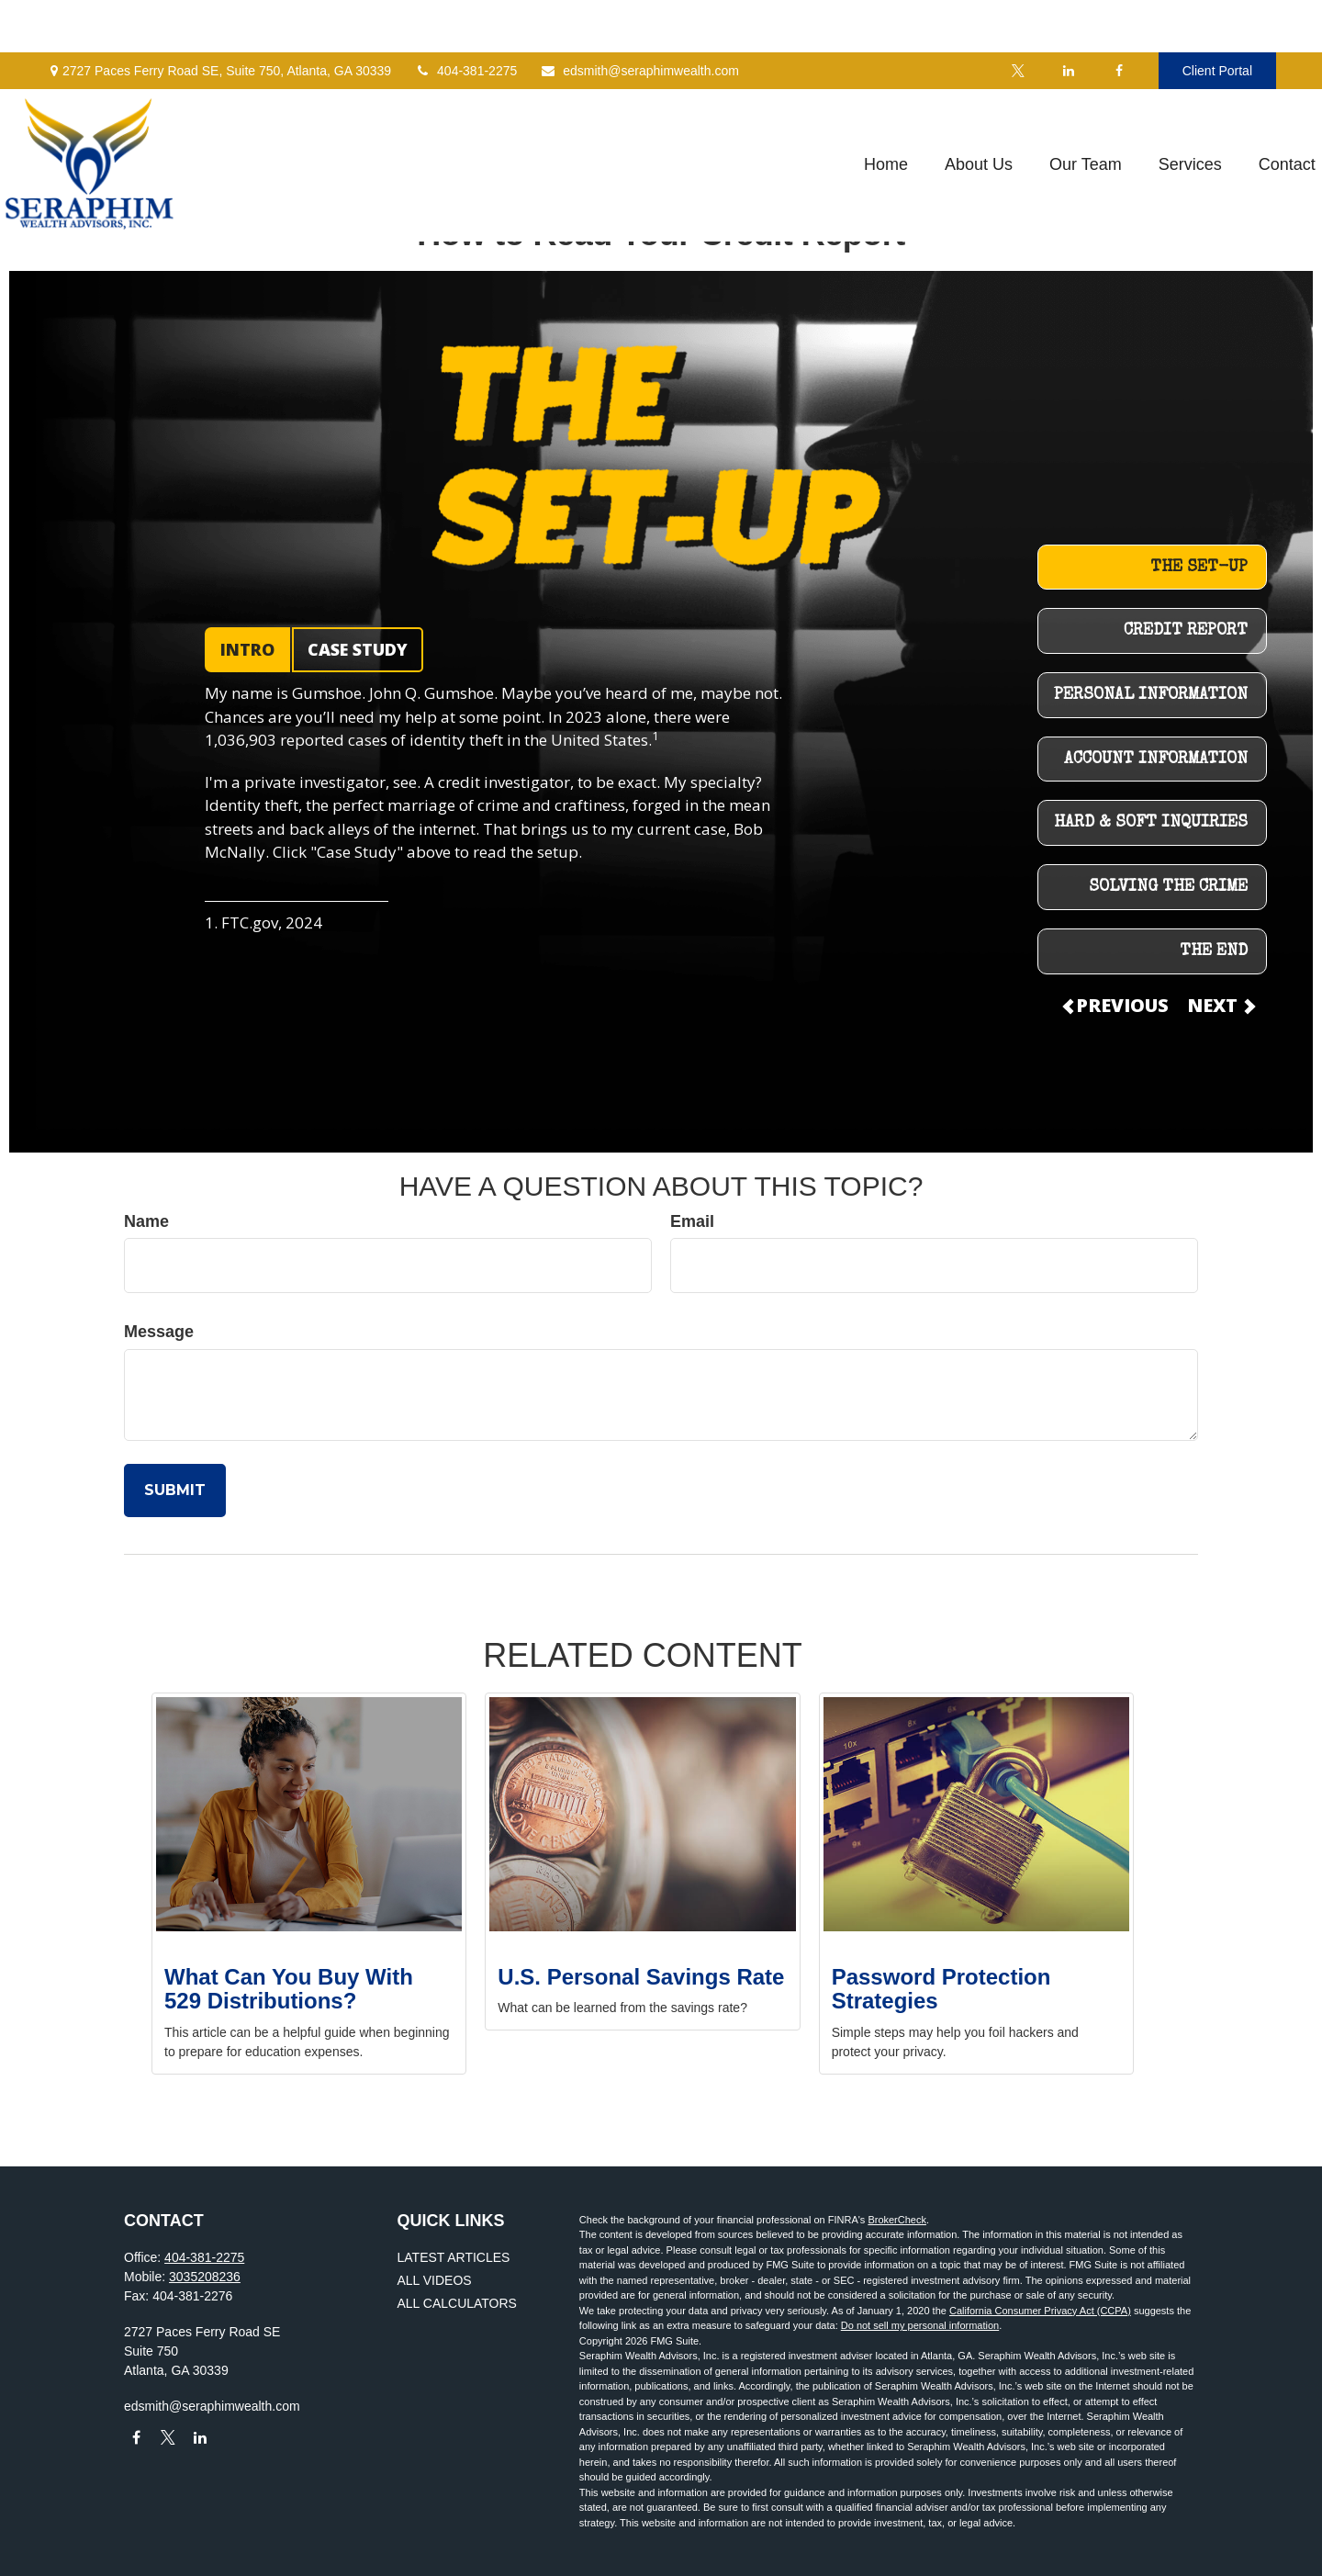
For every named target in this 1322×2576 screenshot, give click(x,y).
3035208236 (205, 2276)
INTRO (247, 649)
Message (159, 1331)
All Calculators (457, 2303)
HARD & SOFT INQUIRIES (1151, 823)
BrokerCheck (897, 2219)
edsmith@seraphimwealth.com (639, 18)
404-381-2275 (465, 18)
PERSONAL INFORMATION (1151, 695)
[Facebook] (1119, 18)
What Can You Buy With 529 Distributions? (288, 1988)
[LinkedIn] (1069, 18)
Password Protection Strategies (941, 1988)
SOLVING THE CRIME (1168, 887)
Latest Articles (454, 2257)
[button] (841, 112)
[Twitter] (1018, 18)
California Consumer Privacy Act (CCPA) (1040, 2310)
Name (146, 1221)
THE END (1214, 951)
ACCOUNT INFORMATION (1156, 759)
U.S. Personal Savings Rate (641, 1976)
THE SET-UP (1199, 567)
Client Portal (1217, 18)
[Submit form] (175, 1490)
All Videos (435, 2280)
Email (692, 1221)
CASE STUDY (358, 649)
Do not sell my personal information (920, 2325)
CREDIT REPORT (1186, 631)
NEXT (1220, 1005)
